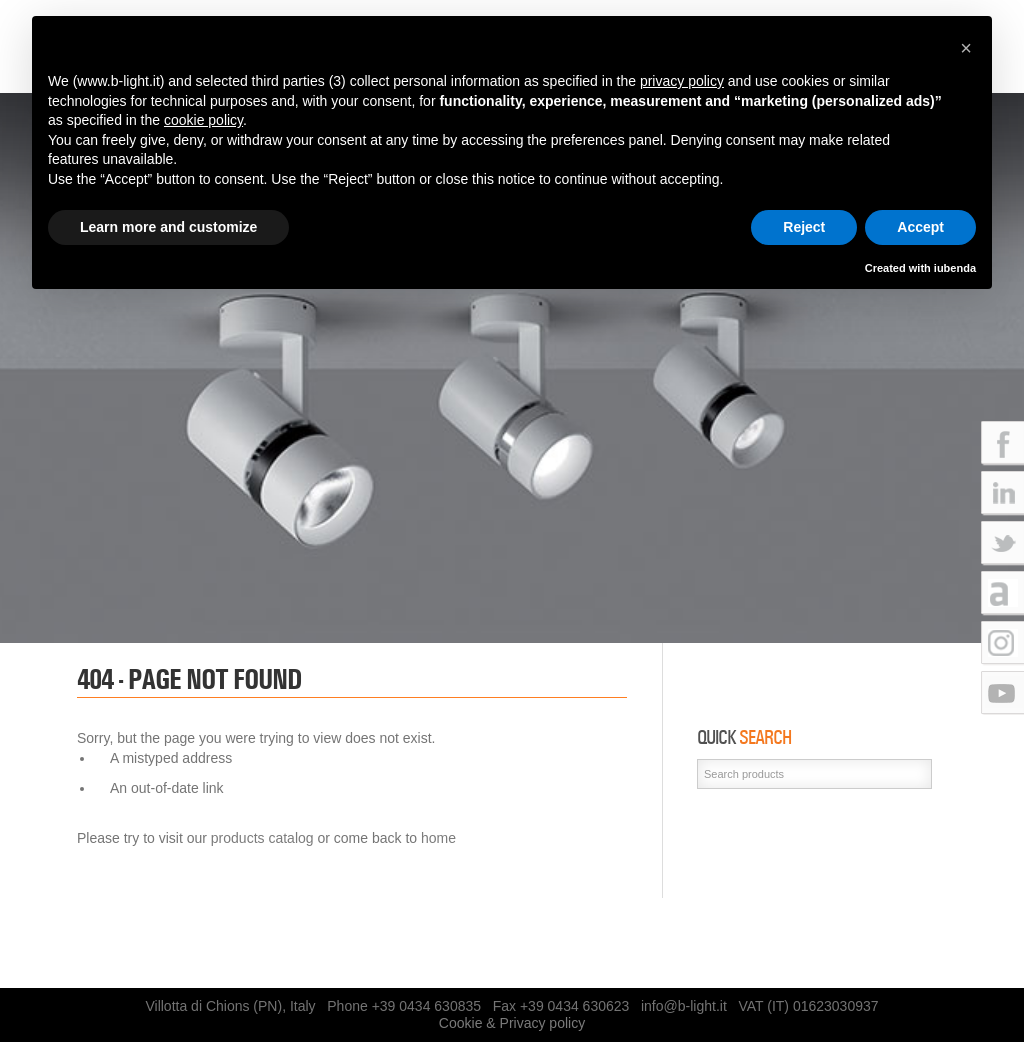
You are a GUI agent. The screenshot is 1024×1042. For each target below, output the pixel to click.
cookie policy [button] (203, 120)
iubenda (955, 268)
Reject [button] (804, 227)
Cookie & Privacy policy (512, 1023)
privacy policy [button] (682, 81)
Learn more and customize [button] (168, 227)
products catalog (262, 838)
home (438, 838)
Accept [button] (920, 227)
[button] (966, 48)
